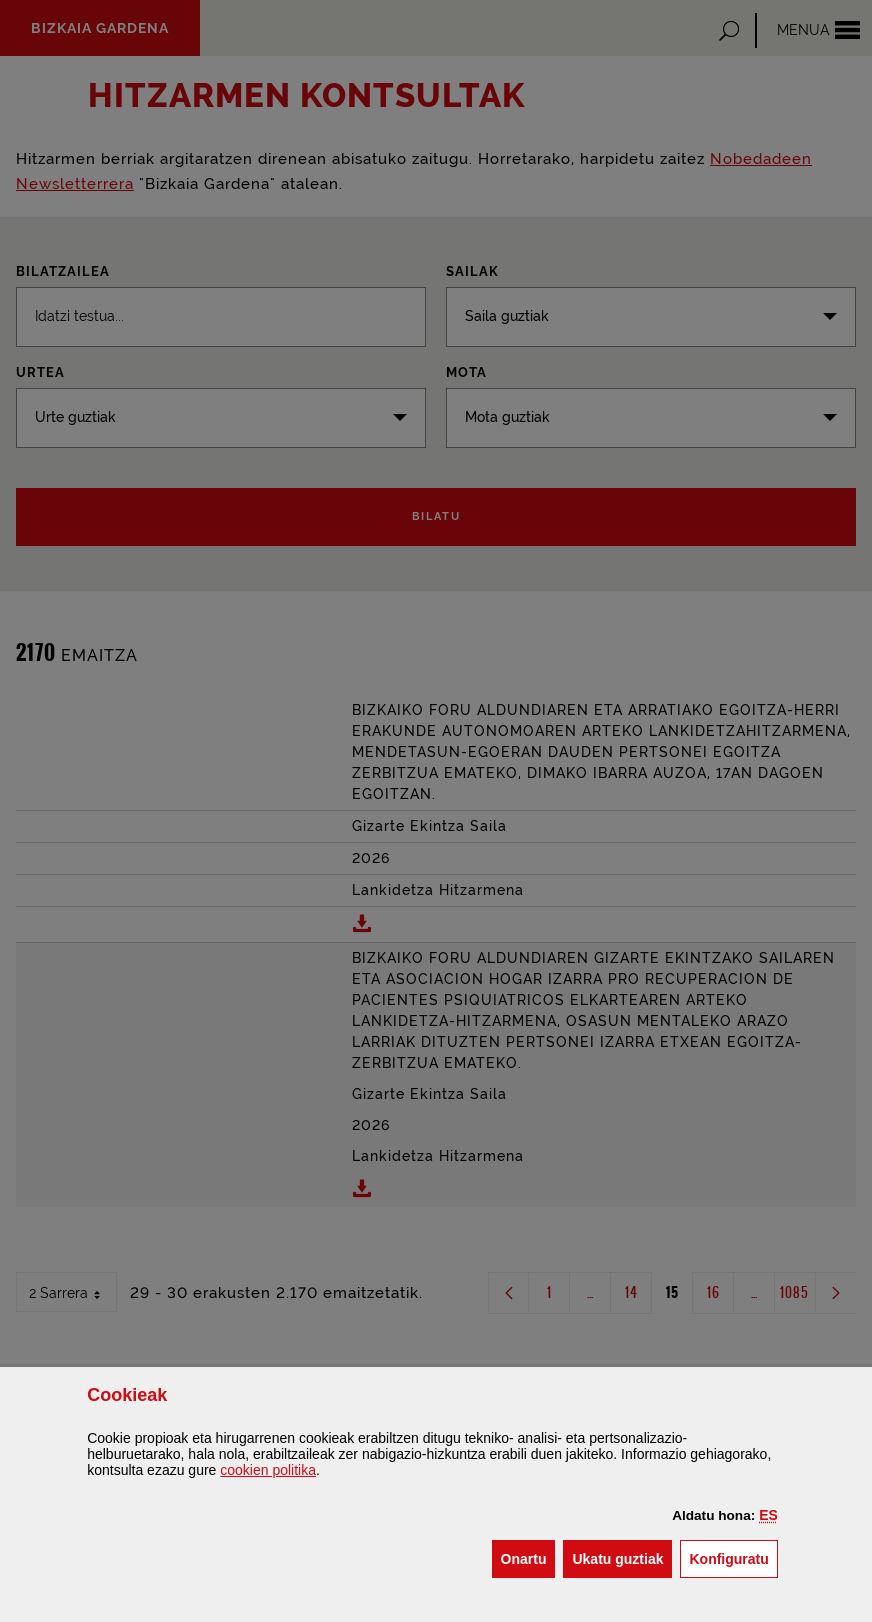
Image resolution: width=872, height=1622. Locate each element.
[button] (768, 1515)
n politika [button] (268, 1470)
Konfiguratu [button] (733, 1557)
